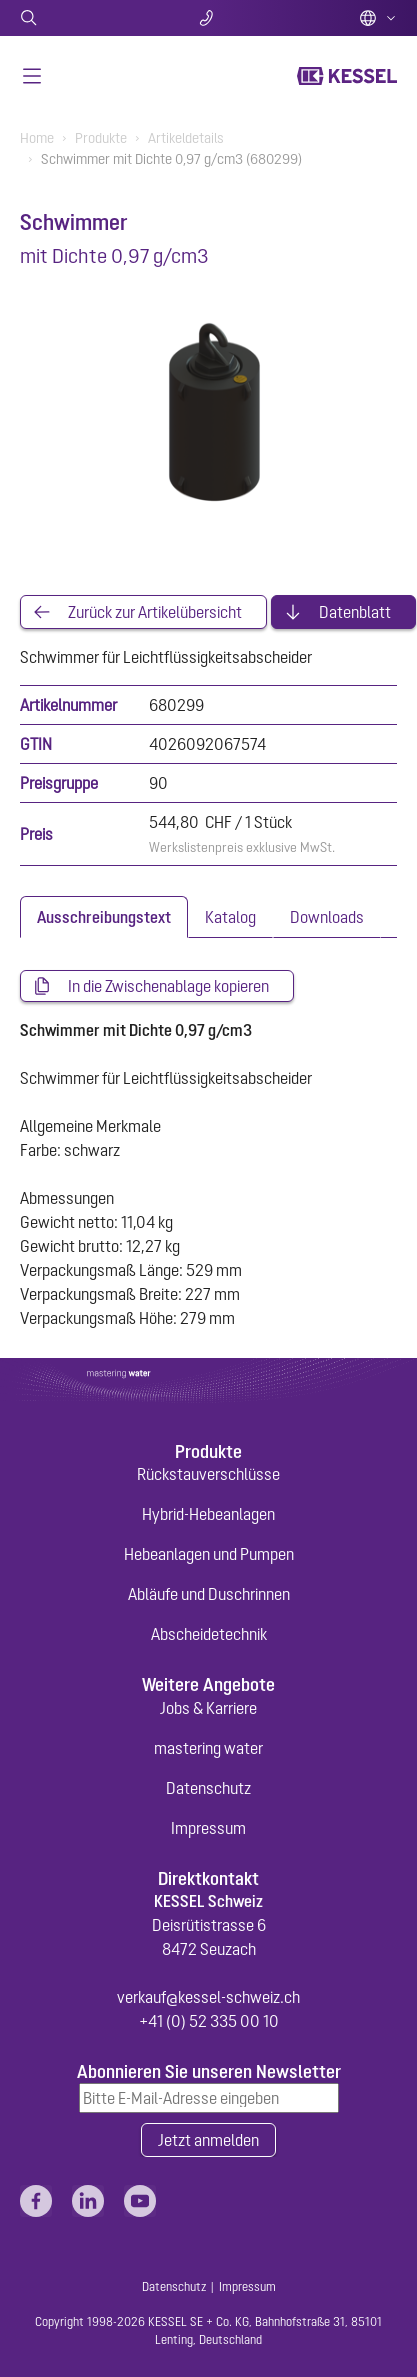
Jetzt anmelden (208, 2140)
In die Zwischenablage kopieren (168, 986)
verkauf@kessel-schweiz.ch (208, 1997)
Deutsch (378, 18)
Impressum (208, 1828)
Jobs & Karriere (208, 1708)
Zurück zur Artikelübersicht (155, 612)
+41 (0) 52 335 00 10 (209, 2021)
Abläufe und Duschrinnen (209, 1594)
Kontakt (208, 18)
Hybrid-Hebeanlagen (208, 1514)
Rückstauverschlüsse (208, 1474)
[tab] (104, 917)
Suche (82, 18)
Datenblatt (355, 612)
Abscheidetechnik (209, 1634)
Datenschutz (208, 1788)
